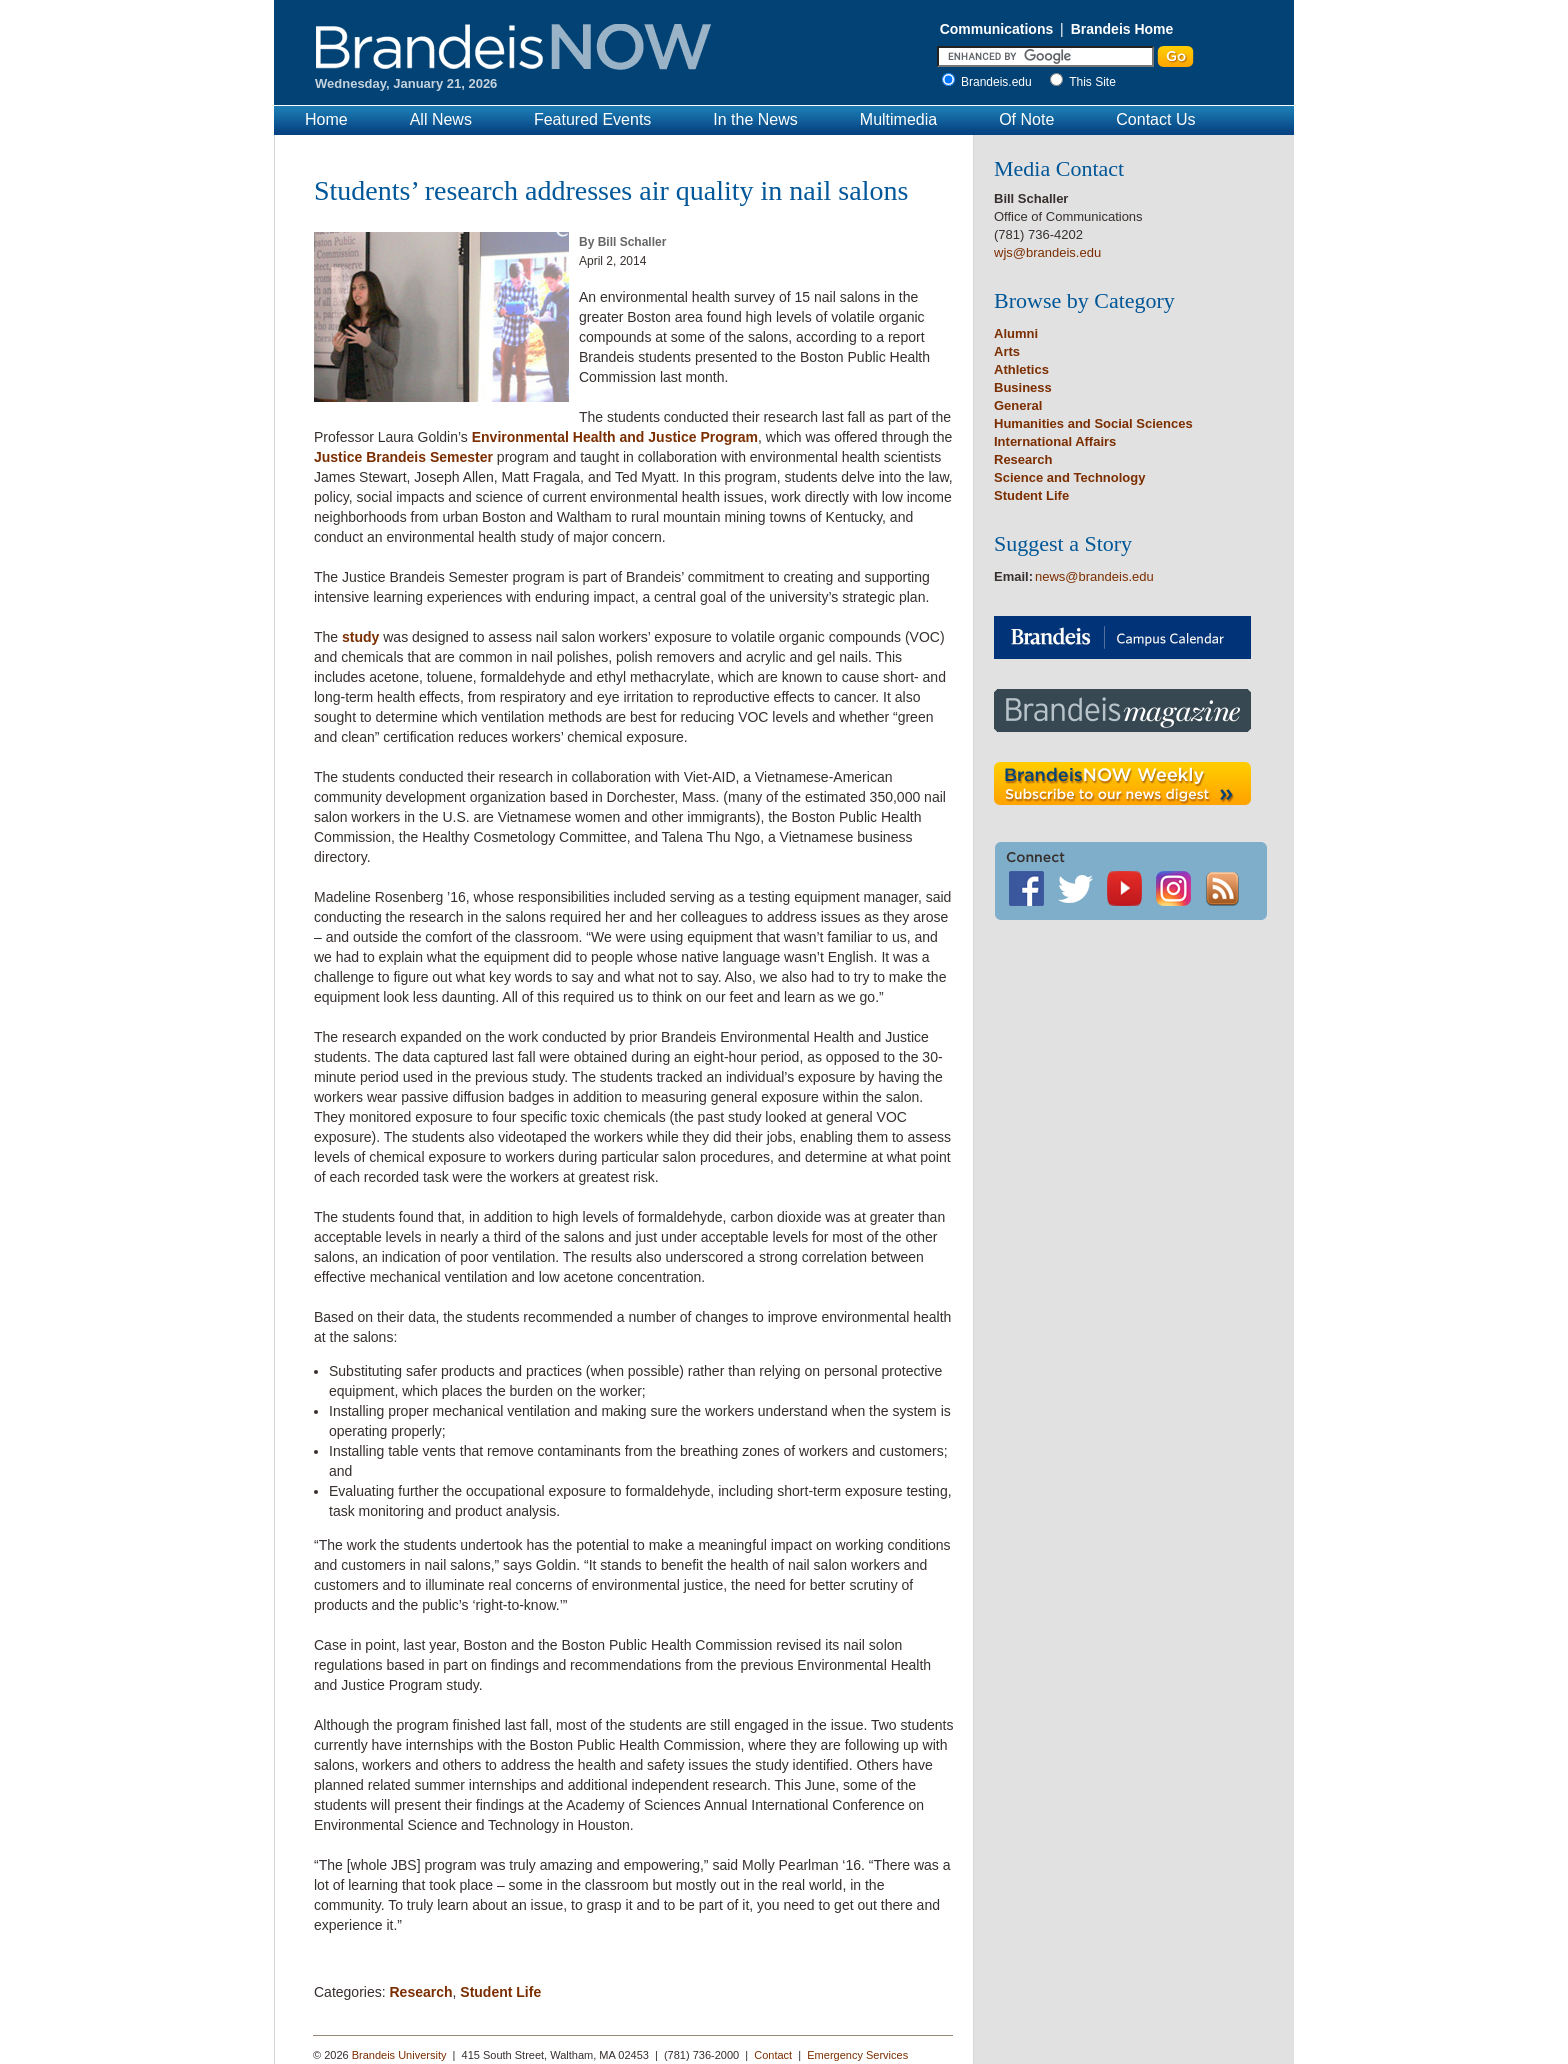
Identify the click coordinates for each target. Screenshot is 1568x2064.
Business (1023, 387)
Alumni (1016, 333)
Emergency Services (857, 2055)
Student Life (500, 1992)
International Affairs (1055, 441)
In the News (755, 119)
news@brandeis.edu (1094, 576)
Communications (997, 29)
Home (326, 119)
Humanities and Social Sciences (1093, 423)
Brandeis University (399, 2055)
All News (441, 119)
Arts (1007, 351)
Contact (773, 2055)
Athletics (1021, 369)
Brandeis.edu (1001, 82)
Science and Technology (1069, 477)
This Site (1092, 82)
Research (420, 1992)
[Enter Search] (1045, 56)
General (1018, 405)
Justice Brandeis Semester (403, 457)
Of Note (1026, 119)
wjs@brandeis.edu (1047, 252)
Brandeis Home (1122, 29)
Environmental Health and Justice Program (615, 437)
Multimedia (898, 119)
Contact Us (1155, 119)
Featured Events (592, 119)
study (360, 637)
